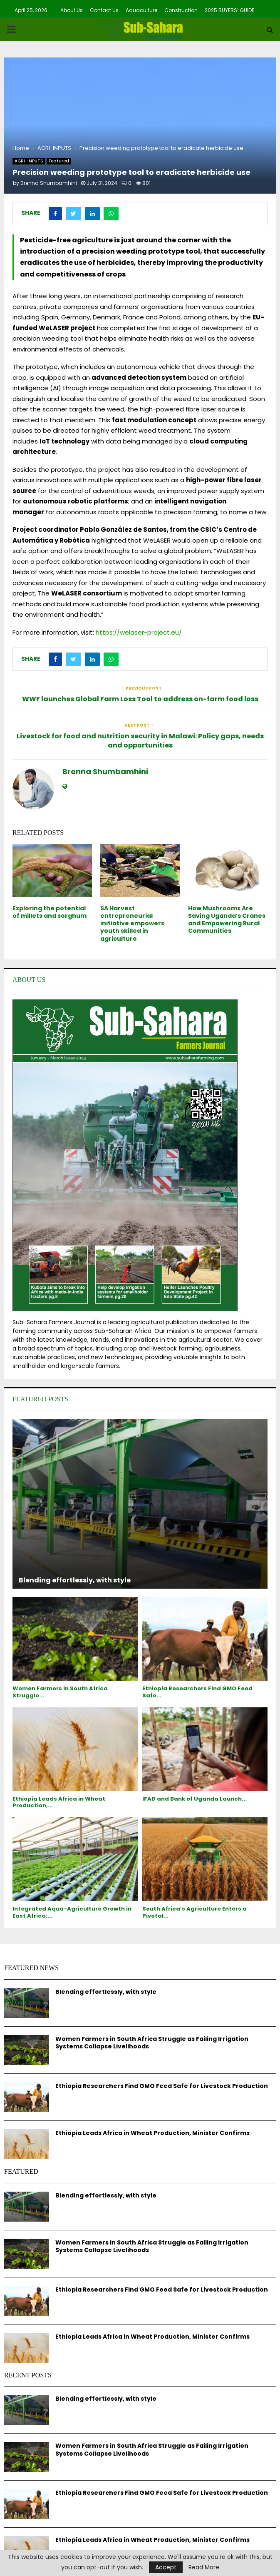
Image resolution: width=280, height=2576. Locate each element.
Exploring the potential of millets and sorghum (49, 912)
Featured (59, 161)
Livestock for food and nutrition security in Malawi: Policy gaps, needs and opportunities (140, 740)
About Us (71, 10)
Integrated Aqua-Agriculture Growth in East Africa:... (71, 1912)
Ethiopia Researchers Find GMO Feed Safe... (197, 1691)
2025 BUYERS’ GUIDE (229, 10)
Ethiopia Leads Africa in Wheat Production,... (58, 1802)
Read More (203, 2567)
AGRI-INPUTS (29, 161)
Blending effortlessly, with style (75, 1580)
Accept (165, 2567)
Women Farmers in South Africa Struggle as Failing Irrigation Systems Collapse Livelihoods (151, 2042)
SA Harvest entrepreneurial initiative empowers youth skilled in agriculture (132, 923)
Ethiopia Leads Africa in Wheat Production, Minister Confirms (152, 2133)
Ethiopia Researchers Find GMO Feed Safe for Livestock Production (161, 2086)
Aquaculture (141, 10)
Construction (181, 10)
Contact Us (104, 10)
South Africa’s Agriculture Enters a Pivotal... (194, 1912)
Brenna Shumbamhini (48, 183)
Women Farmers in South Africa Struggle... (60, 1691)
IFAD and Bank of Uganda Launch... (194, 1799)
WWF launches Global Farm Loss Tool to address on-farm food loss (140, 699)
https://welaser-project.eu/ (139, 632)
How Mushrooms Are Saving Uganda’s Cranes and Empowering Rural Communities (226, 919)
